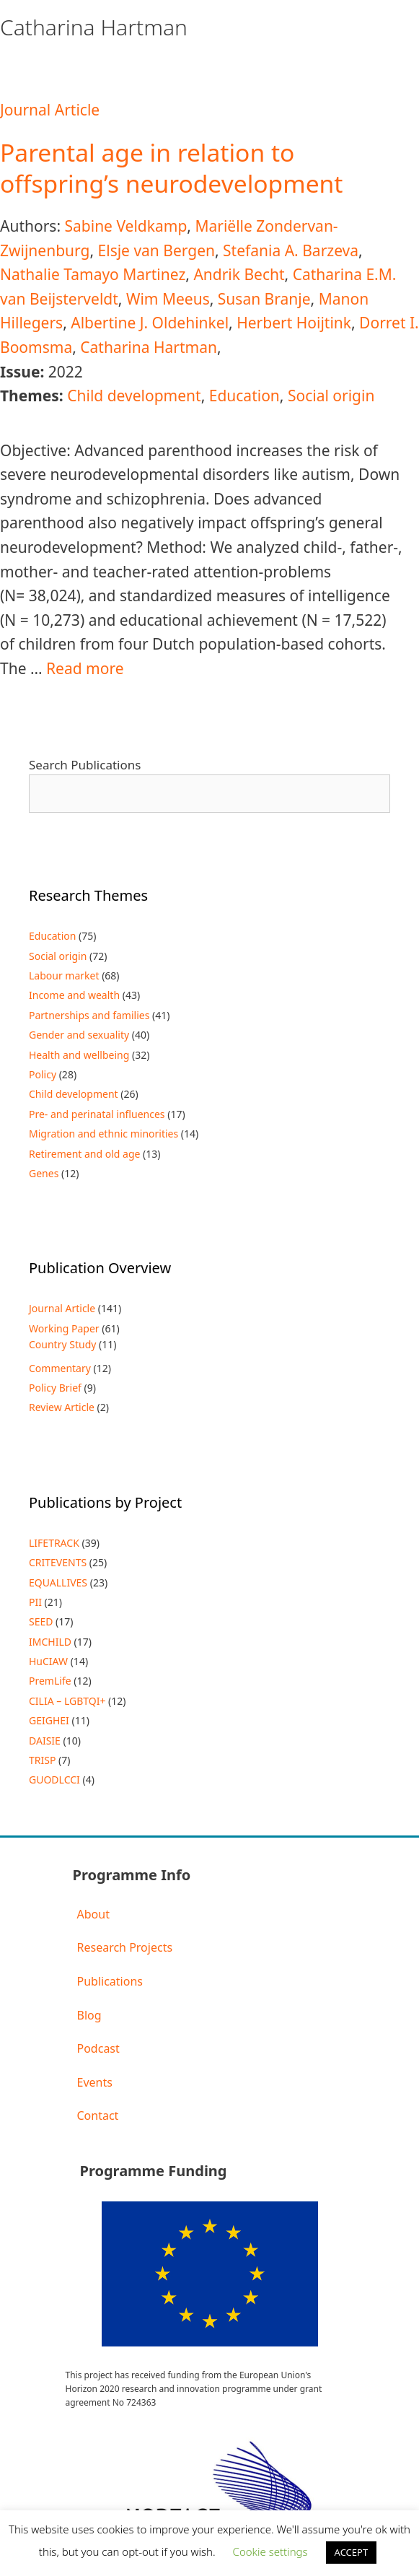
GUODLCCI (54, 1779)
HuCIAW (48, 1661)
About (93, 1914)
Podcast (98, 2048)
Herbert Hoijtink (294, 323)
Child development (133, 395)
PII (35, 1602)
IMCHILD (50, 1642)
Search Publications (85, 764)
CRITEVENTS (58, 1562)
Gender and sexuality (79, 1035)
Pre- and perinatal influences (97, 1114)
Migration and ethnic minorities (103, 1133)
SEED (41, 1621)
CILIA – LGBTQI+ (67, 1701)
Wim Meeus (168, 299)
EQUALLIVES (58, 1582)
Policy (42, 1074)
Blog (89, 2015)
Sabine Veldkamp (125, 226)
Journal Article (50, 110)
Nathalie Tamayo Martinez (92, 274)
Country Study (62, 1344)
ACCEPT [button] (352, 2552)
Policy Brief (55, 1387)
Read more (85, 668)
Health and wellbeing (79, 1055)
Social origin (331, 395)
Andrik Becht (238, 274)
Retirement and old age (84, 1154)
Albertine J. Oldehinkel (150, 323)
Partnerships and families (89, 1015)
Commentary (60, 1368)
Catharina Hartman (148, 347)
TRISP (42, 1760)
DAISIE (45, 1740)
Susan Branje (264, 299)
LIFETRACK (54, 1543)
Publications (110, 1981)
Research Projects (125, 1947)
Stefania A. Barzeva (290, 250)
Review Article (61, 1407)
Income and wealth (74, 995)
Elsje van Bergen (156, 250)
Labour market (64, 975)
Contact (98, 2115)
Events (95, 2082)
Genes (43, 1173)
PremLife (50, 1681)
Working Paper (64, 1328)
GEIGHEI (49, 1720)
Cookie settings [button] (270, 2551)
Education (244, 395)
